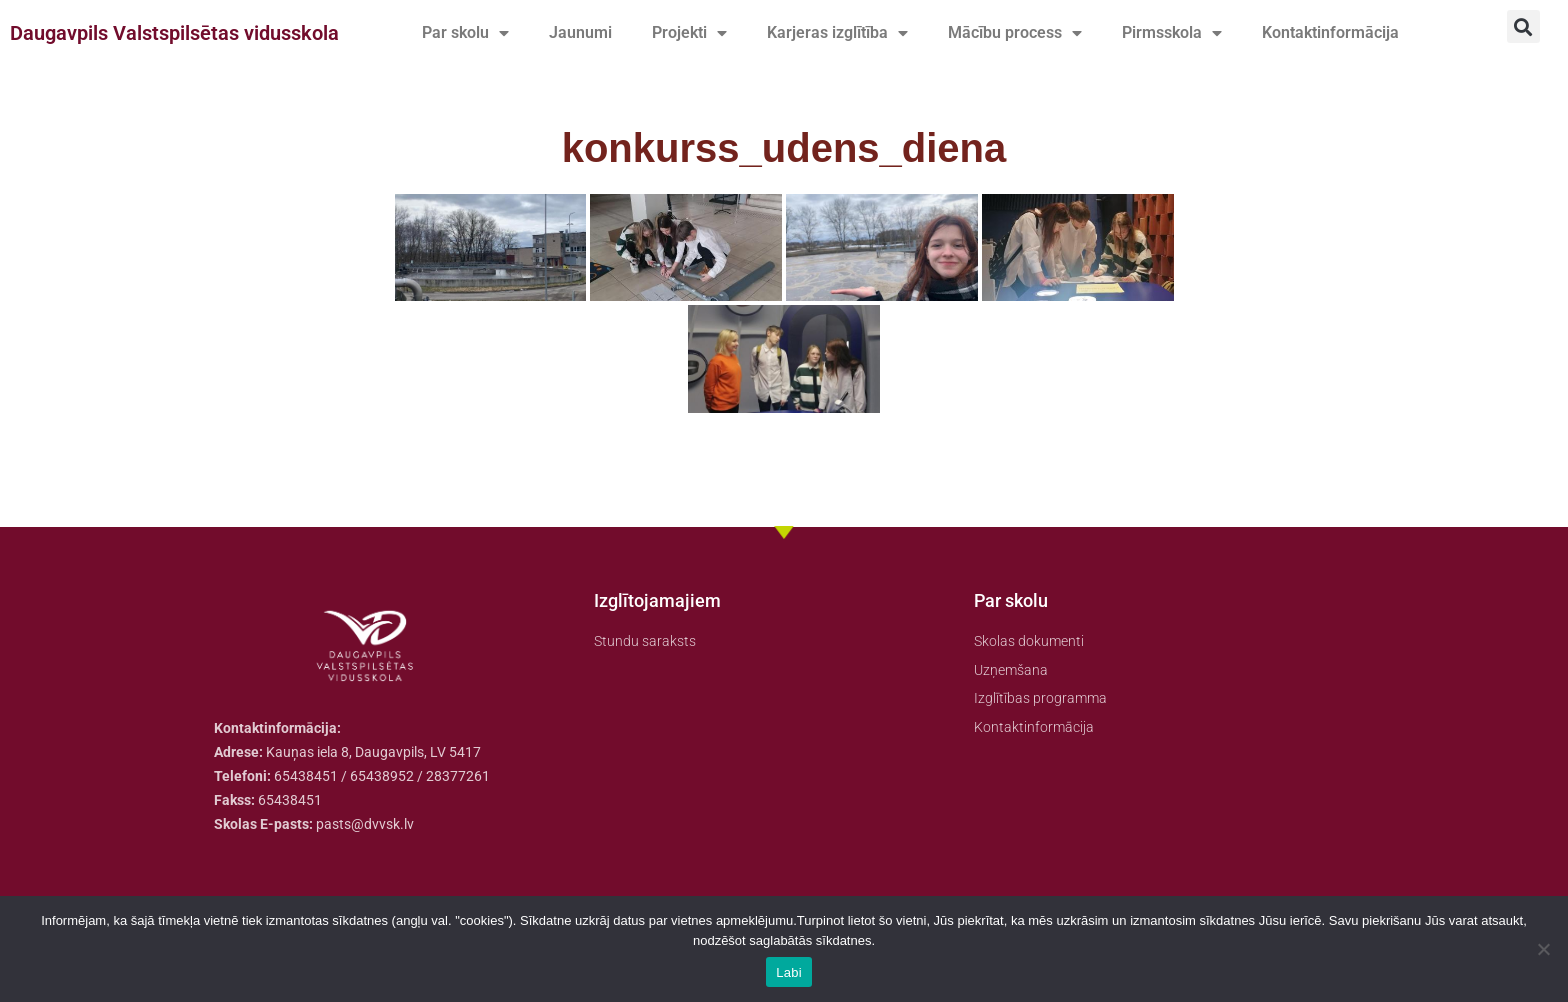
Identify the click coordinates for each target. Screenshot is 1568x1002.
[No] (1543, 949)
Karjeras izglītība (837, 33)
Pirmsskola (1172, 33)
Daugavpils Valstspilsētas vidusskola (174, 33)
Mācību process (1015, 33)
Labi (789, 972)
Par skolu (465, 33)
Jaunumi (580, 32)
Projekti (689, 33)
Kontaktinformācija (1330, 32)
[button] (1523, 26)
